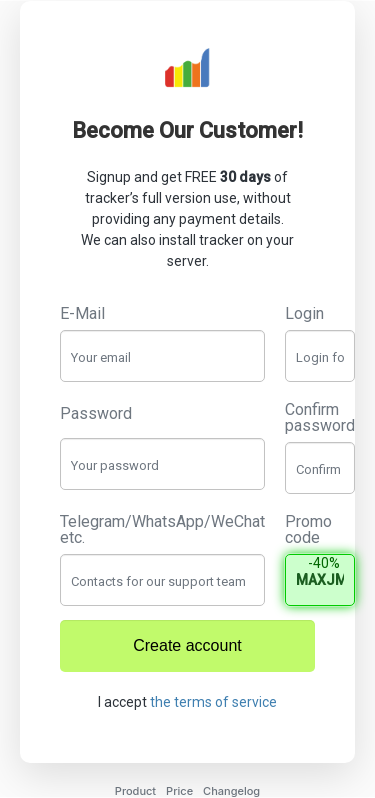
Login (304, 314)
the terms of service (213, 702)
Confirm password (320, 418)
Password (96, 414)
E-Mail (82, 314)
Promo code (308, 530)
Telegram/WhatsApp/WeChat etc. (162, 530)
